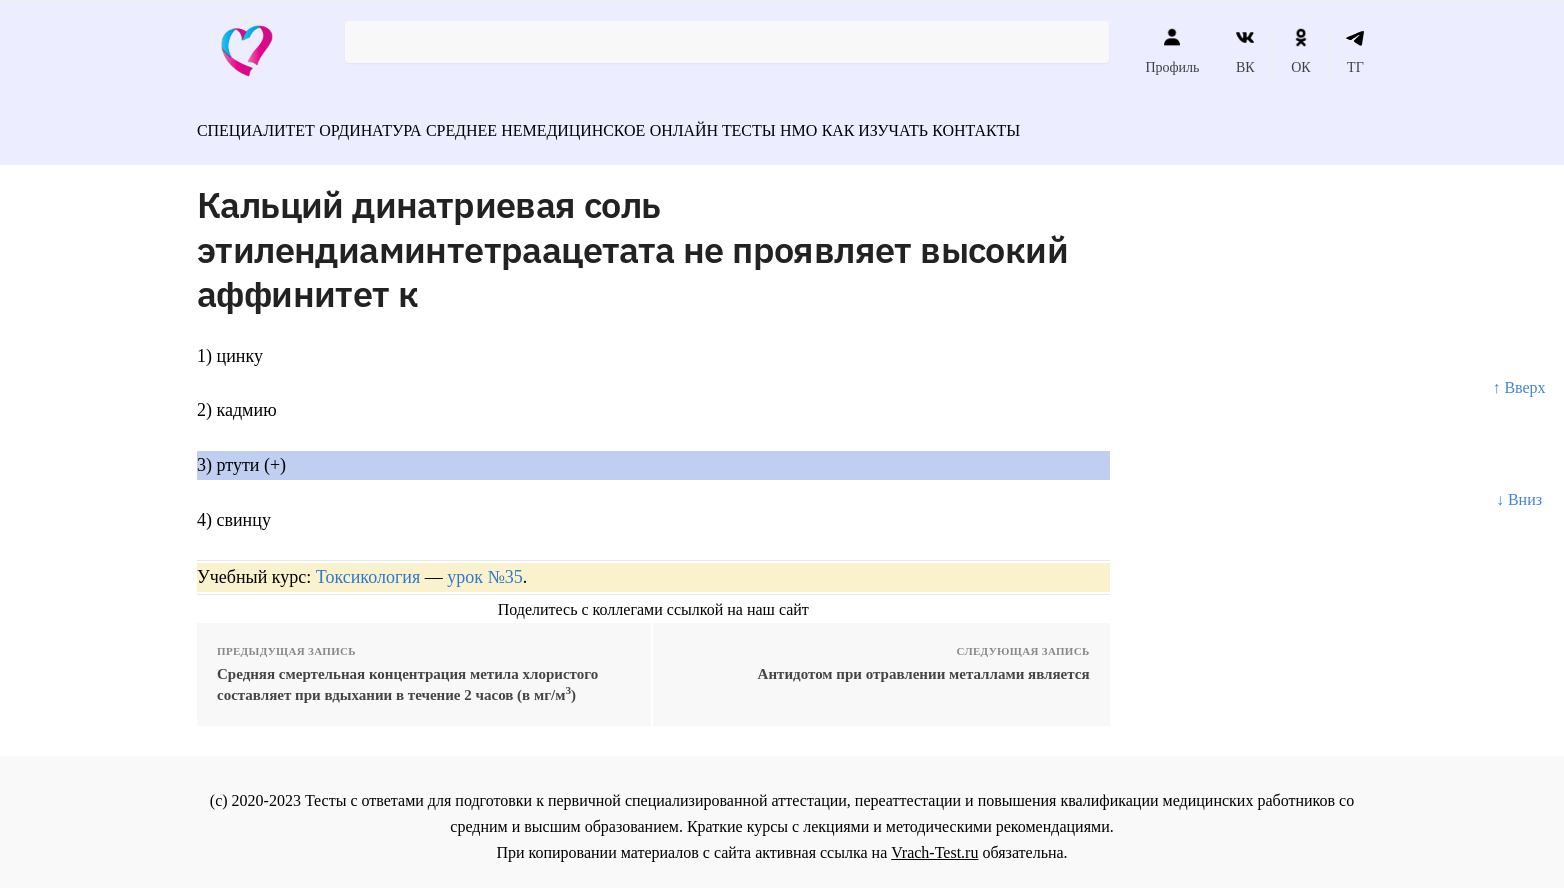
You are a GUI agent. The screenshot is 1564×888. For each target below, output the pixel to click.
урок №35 (484, 568)
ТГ (1355, 51)
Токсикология (368, 568)
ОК (1300, 51)
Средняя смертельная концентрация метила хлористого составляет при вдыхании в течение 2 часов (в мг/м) (407, 675)
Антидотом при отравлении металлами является (924, 665)
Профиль (1172, 51)
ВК (1245, 51)
